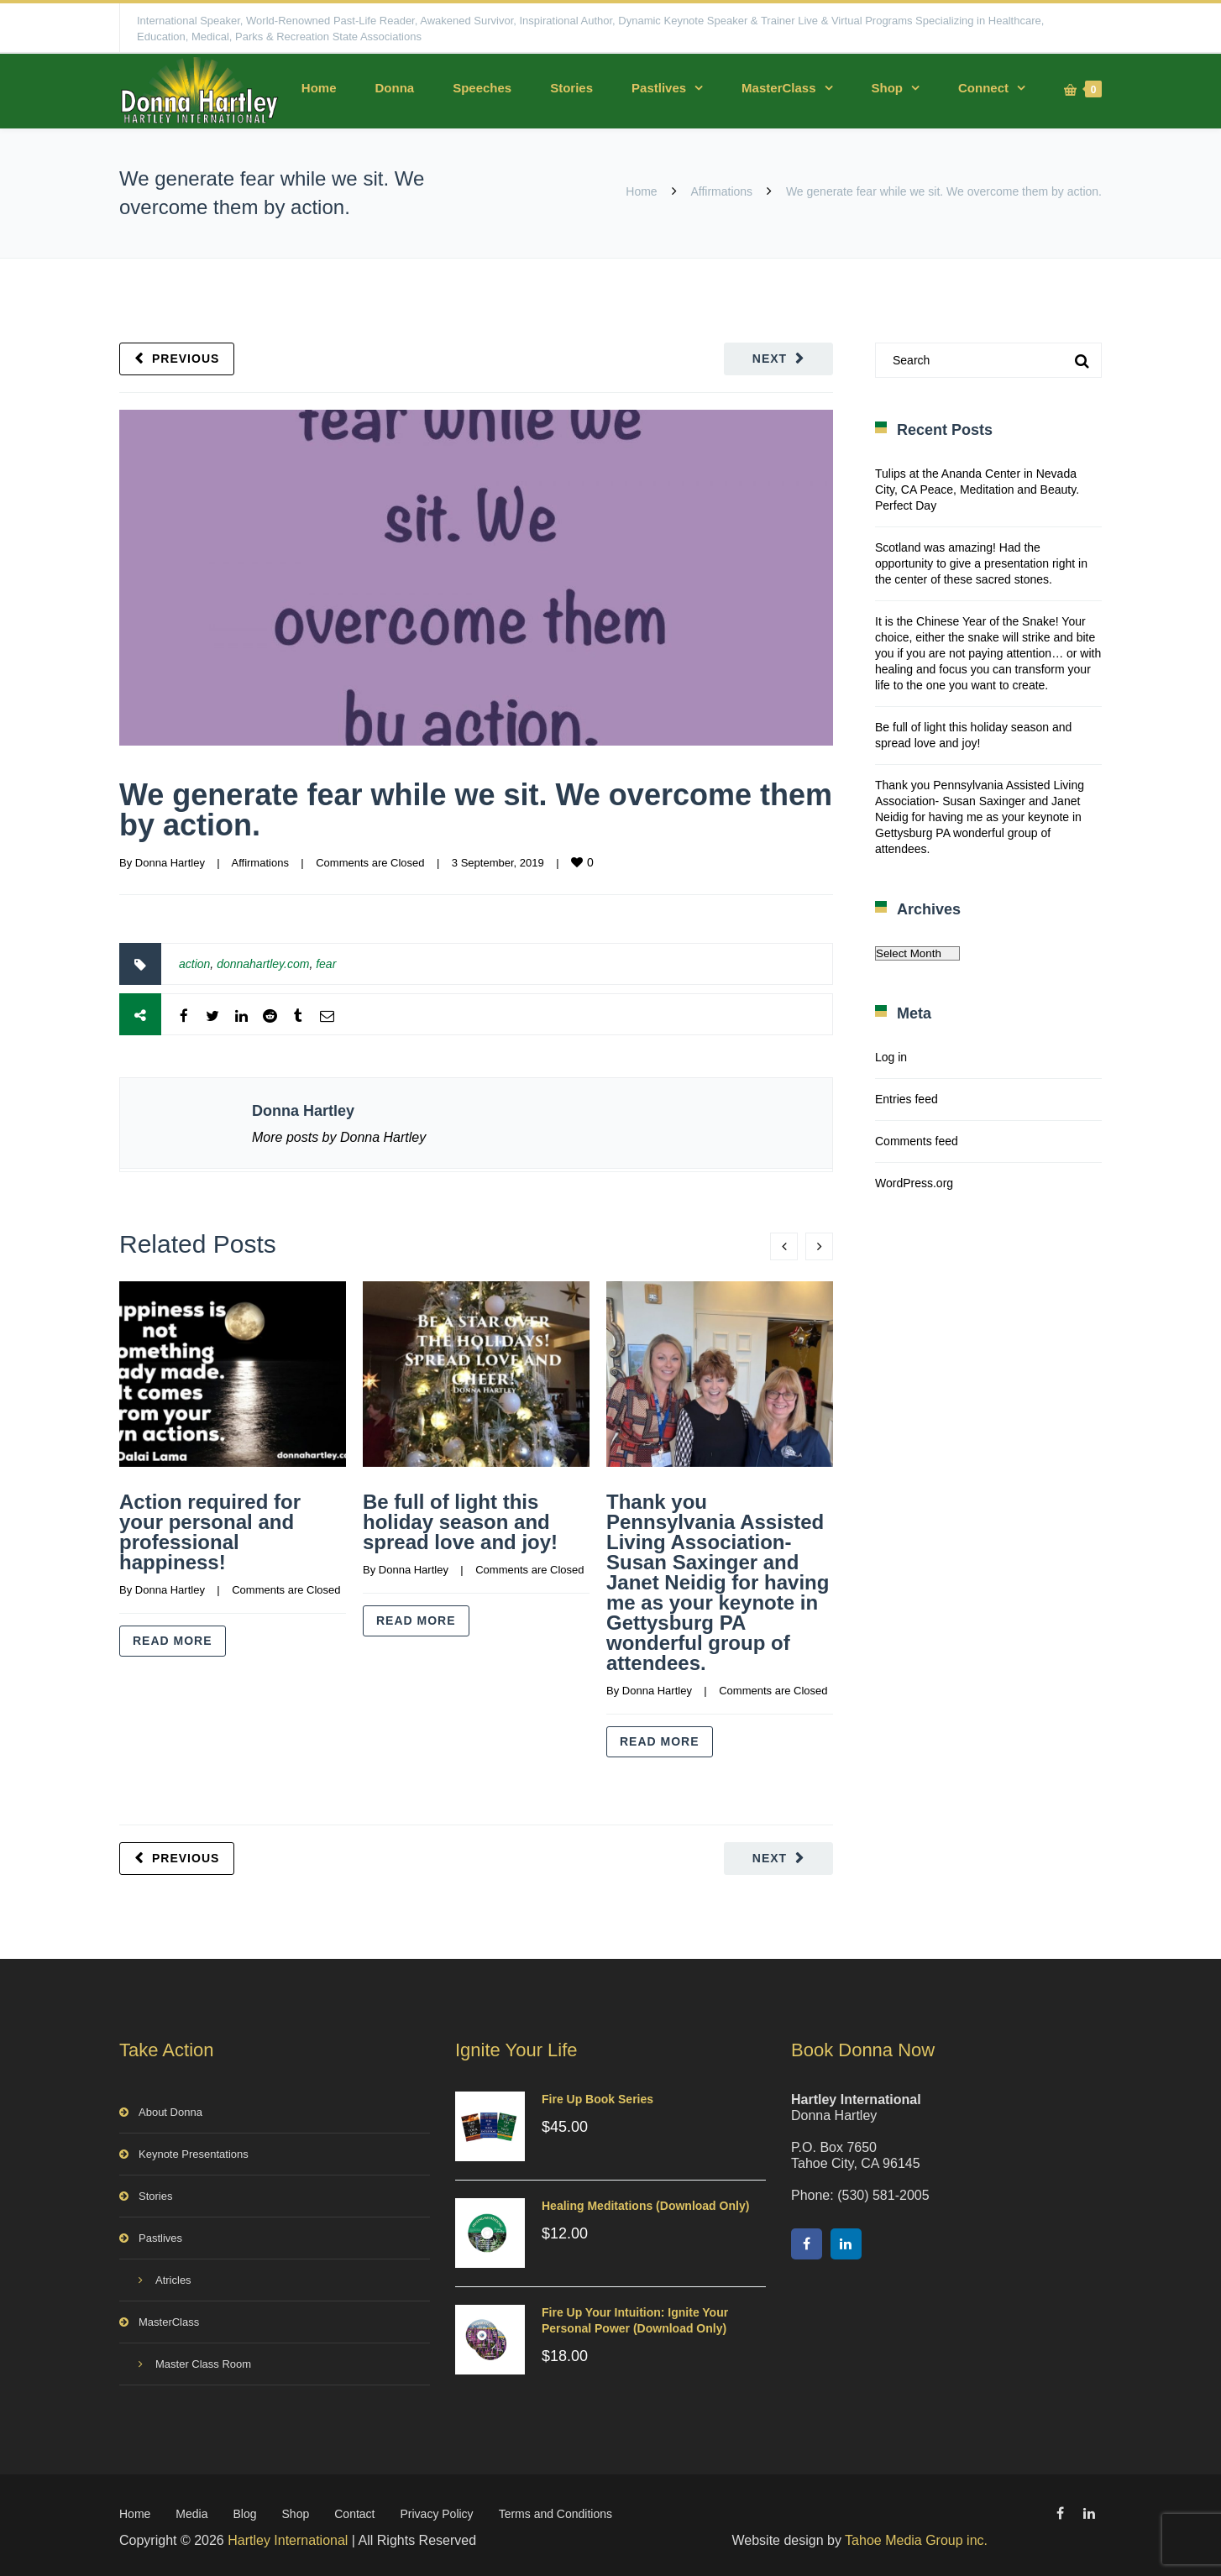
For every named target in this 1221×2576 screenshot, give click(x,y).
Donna (394, 88)
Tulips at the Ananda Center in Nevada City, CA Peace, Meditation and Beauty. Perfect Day (977, 489)
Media (191, 2510)
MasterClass (778, 88)
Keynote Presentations (194, 2150)
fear (326, 964)
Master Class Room (203, 2360)
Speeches (482, 88)
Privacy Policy (436, 2510)
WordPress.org (914, 1183)
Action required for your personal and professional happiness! (210, 1531)
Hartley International (288, 2537)
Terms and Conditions (555, 2510)
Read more (172, 1640)
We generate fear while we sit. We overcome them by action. (475, 810)
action (194, 964)
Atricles (173, 2276)
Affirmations (721, 191)
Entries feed (906, 1099)
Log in (891, 1057)
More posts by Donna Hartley (339, 1137)
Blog (245, 2510)
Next (769, 358)
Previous (185, 358)
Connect (983, 88)
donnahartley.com (263, 964)
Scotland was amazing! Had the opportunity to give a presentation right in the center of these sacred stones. (981, 563)
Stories (571, 88)
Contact (354, 2510)
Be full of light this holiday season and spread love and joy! (460, 1521)
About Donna (170, 2108)
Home (319, 88)
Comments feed (916, 1141)
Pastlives (658, 88)
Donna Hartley (170, 862)
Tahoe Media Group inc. (916, 2537)
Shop (888, 88)
